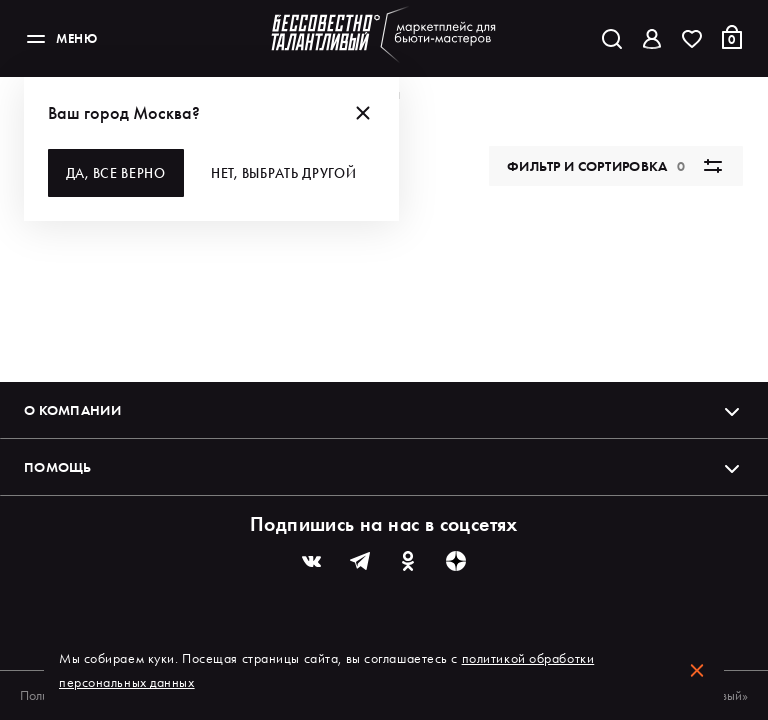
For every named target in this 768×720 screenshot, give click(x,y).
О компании (384, 410)
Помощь (384, 467)
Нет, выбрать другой (284, 173)
